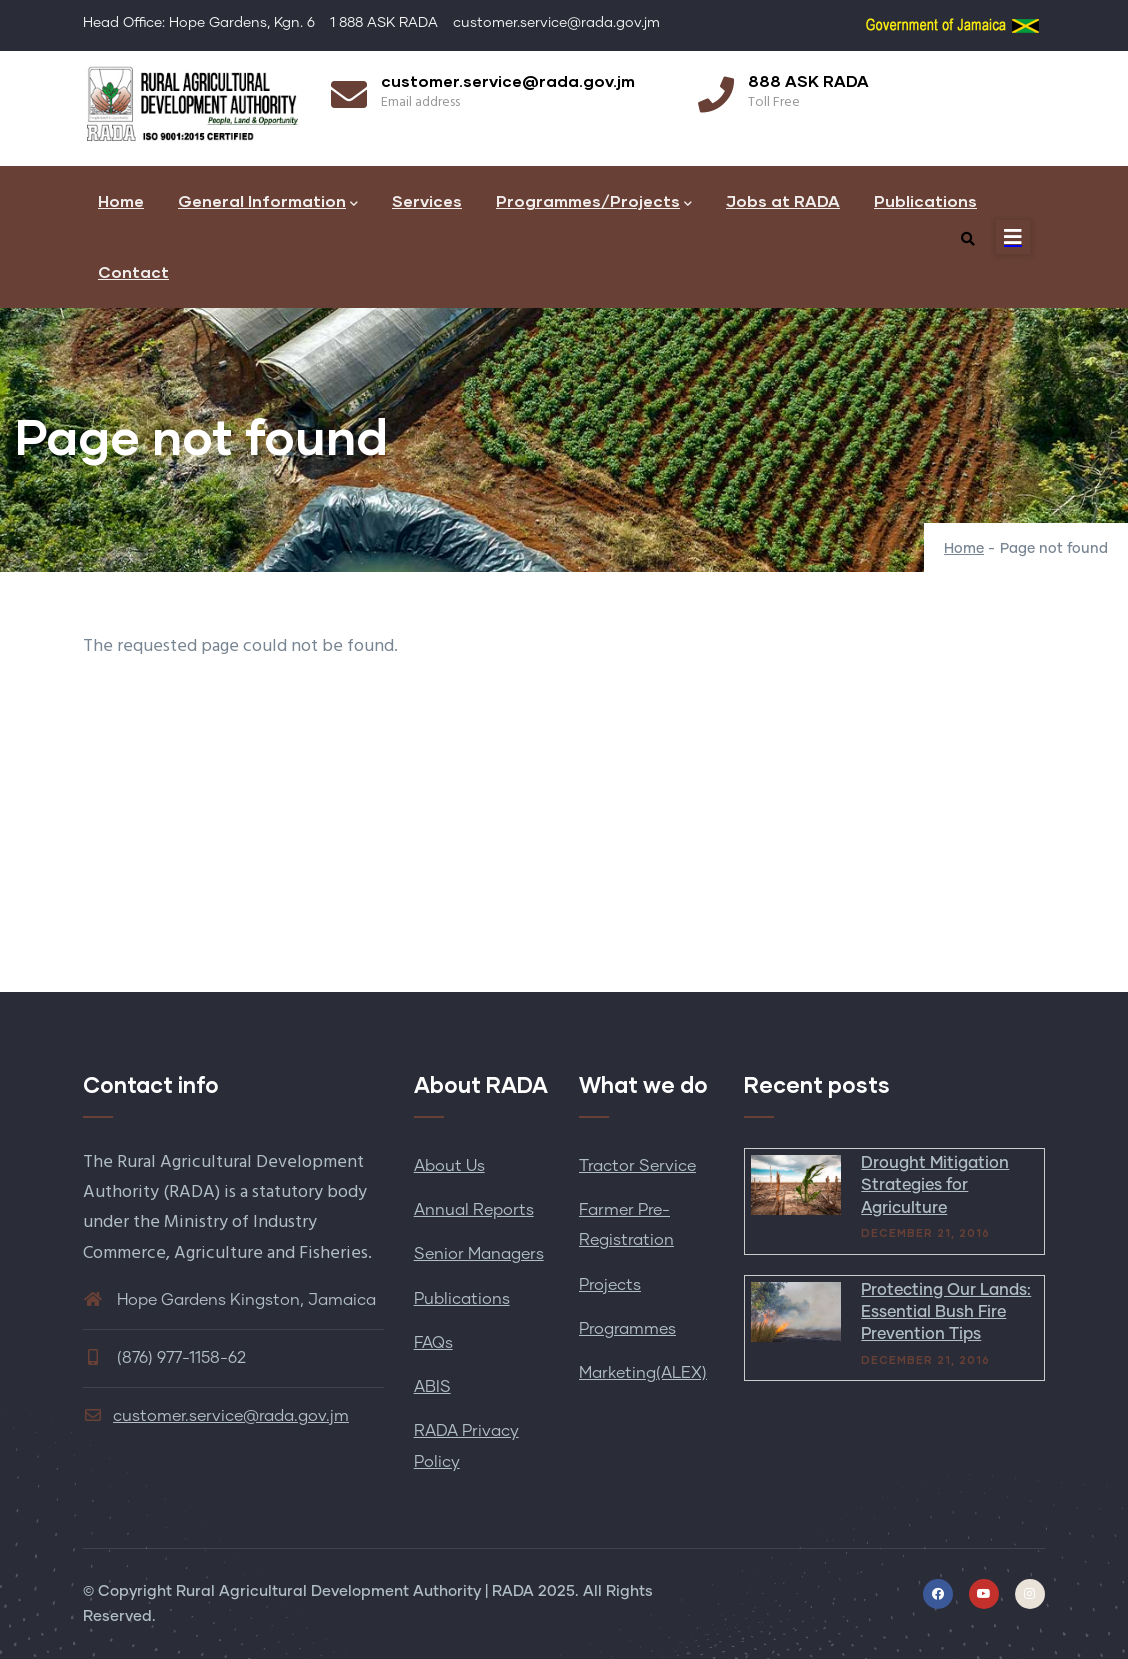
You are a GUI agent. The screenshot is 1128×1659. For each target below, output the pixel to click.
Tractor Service (637, 1166)
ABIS (432, 1387)
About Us (449, 1166)
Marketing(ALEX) (643, 1373)
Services (427, 200)
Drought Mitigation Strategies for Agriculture (935, 1185)
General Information (268, 202)
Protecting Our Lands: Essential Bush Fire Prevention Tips (946, 1312)
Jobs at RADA (783, 200)
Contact (133, 271)
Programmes (627, 1329)
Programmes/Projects (594, 202)
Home (121, 200)
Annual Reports (474, 1210)
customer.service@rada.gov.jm (216, 1416)
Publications (925, 200)
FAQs (433, 1343)
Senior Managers (479, 1254)
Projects (610, 1285)
